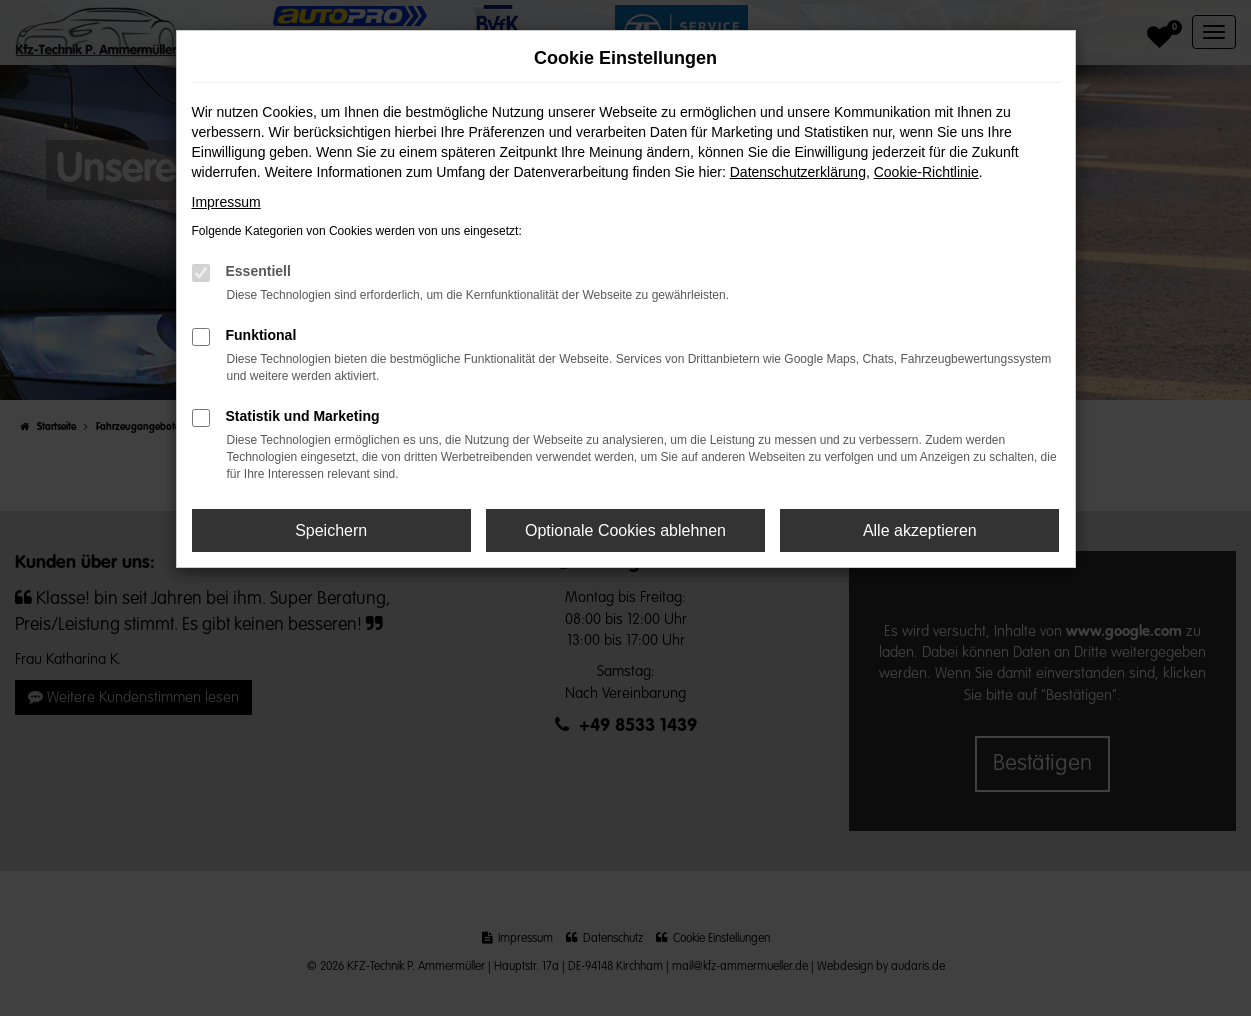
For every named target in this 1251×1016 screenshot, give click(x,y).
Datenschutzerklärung (798, 172)
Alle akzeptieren (920, 530)
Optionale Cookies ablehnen (625, 530)
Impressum (226, 202)
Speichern (331, 530)
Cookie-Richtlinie (926, 172)
